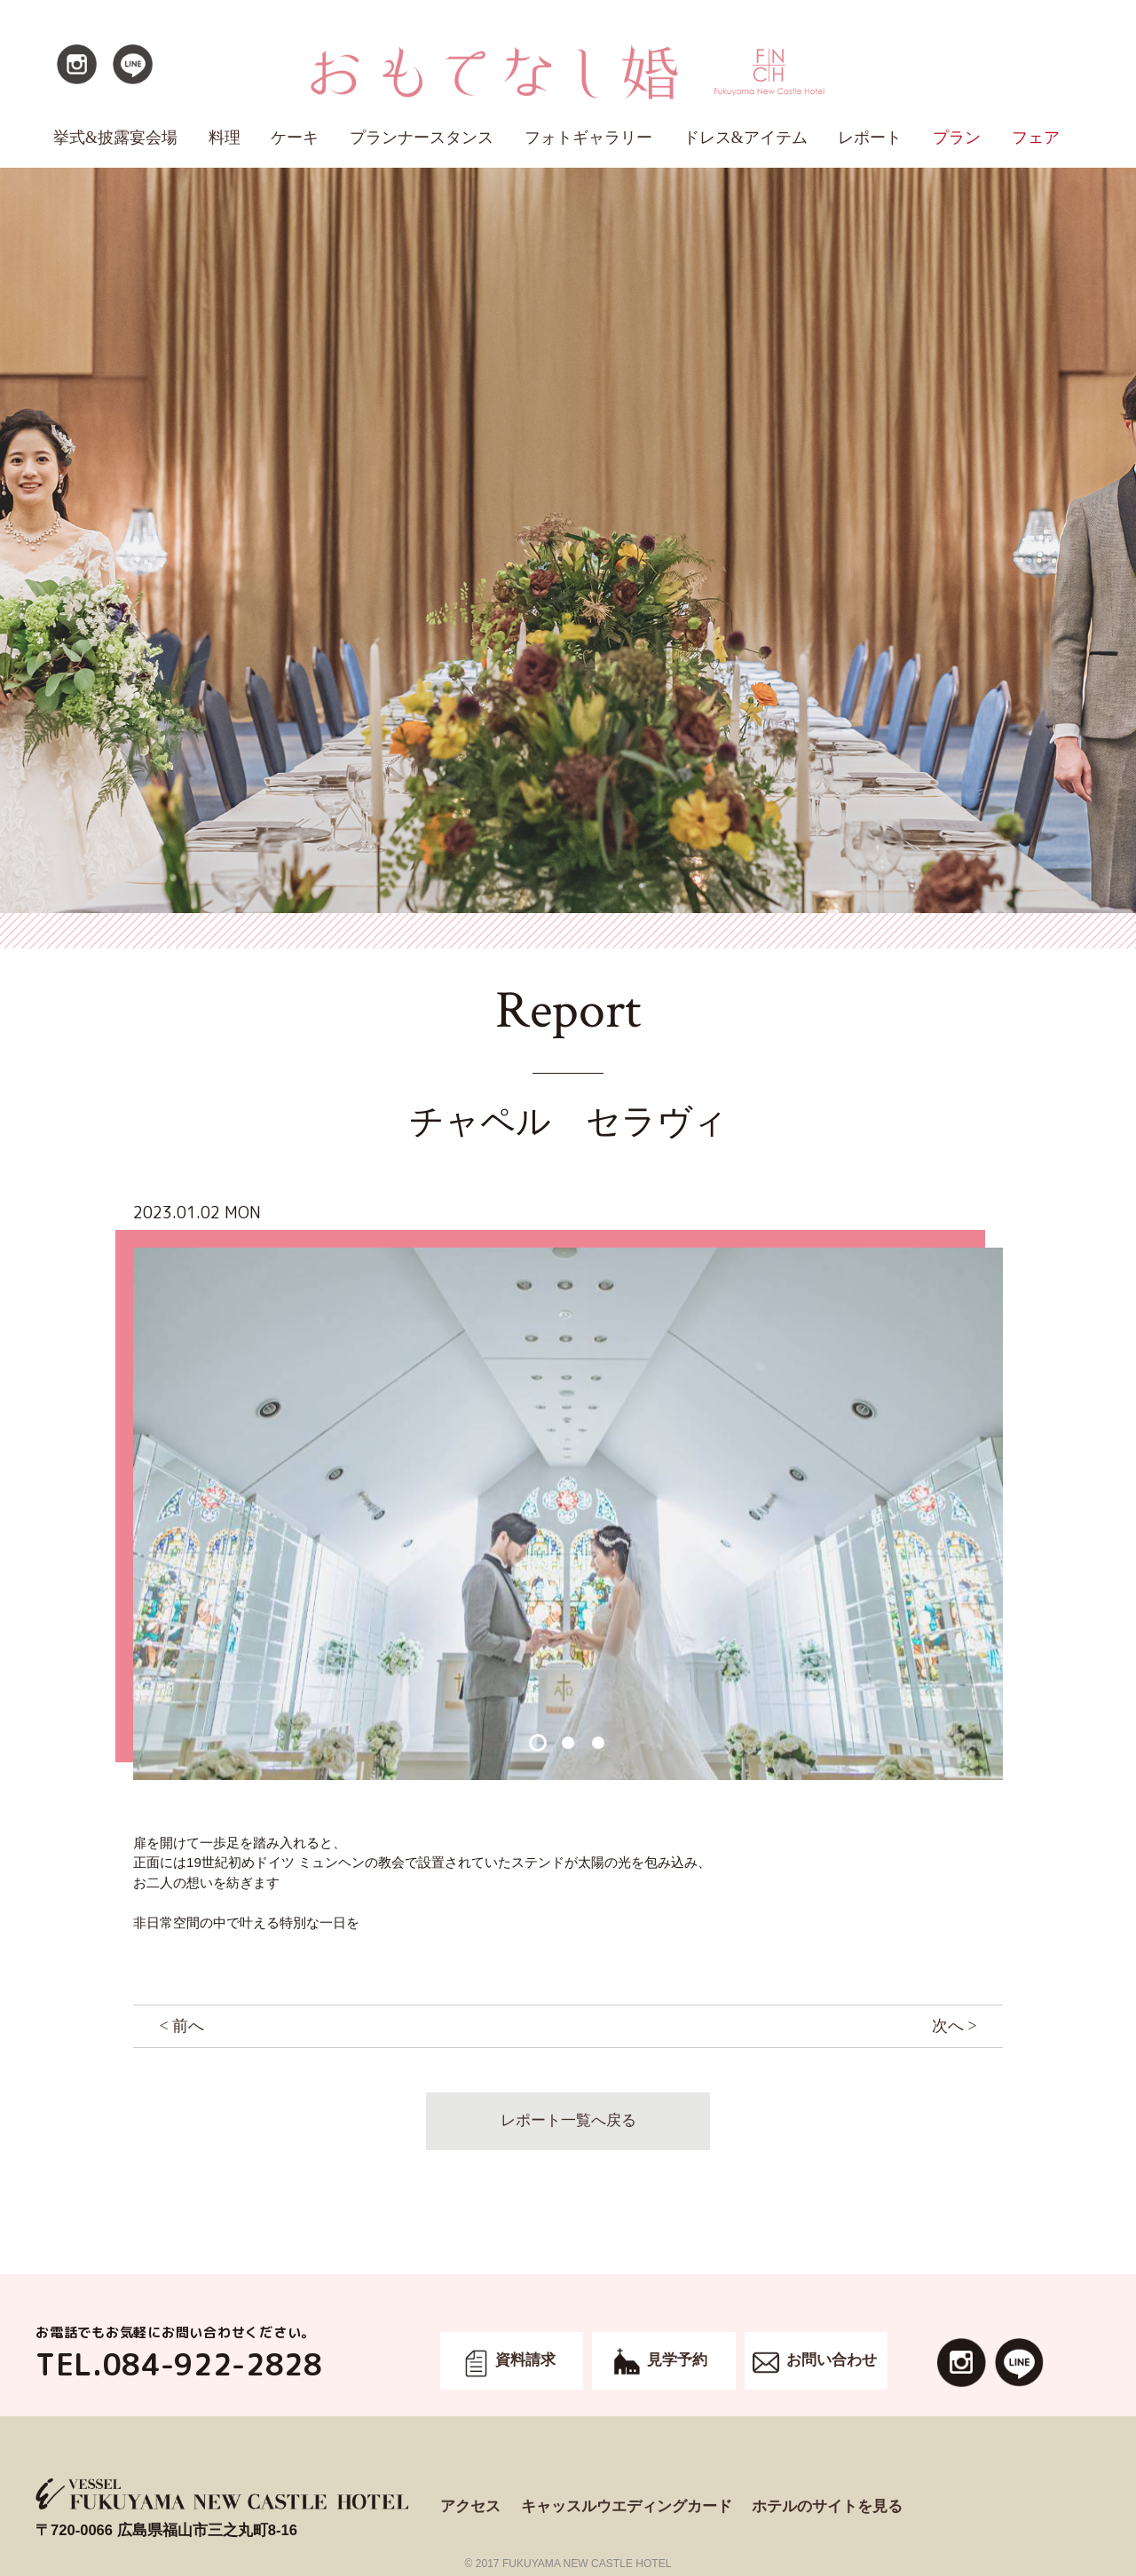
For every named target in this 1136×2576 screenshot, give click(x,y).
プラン (957, 137)
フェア (1036, 137)
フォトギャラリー (588, 137)
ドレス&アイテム (745, 137)
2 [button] (567, 1743)
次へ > (954, 2026)
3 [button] (598, 1743)
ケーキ (295, 137)
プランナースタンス (421, 137)
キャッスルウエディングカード (626, 2506)
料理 (225, 137)
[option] (568, 1514)
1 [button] (537, 1743)
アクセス (470, 2506)
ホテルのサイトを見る (827, 2506)
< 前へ (181, 2026)
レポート (870, 137)
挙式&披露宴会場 (115, 137)
